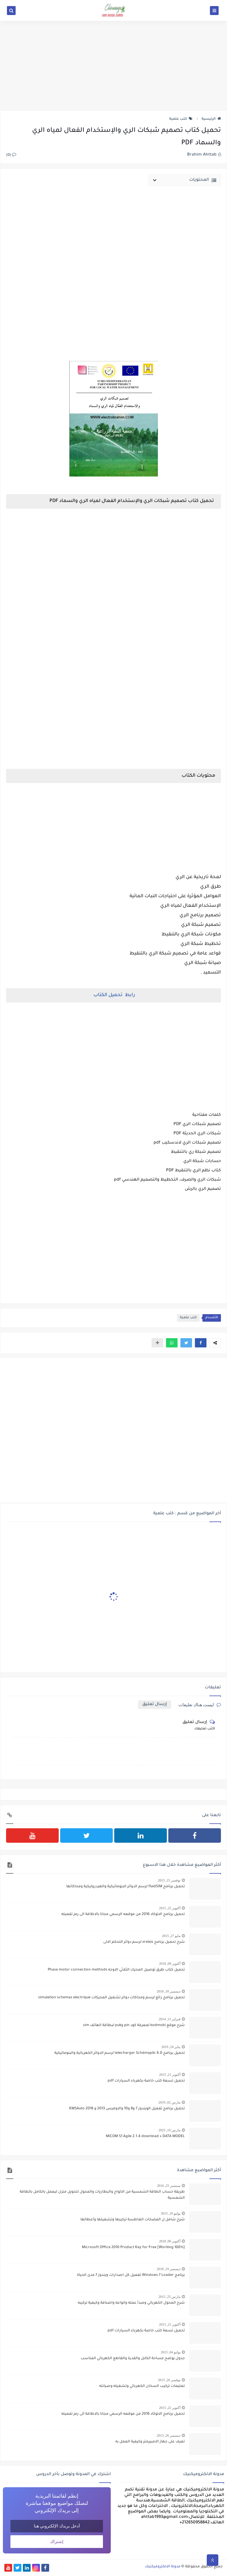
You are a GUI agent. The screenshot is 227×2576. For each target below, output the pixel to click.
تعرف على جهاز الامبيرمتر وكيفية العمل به (150, 2442)
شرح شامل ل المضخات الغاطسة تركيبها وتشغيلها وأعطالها (132, 2220)
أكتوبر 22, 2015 (169, 1908)
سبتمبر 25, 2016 (168, 2186)
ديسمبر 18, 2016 (168, 1991)
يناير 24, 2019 (170, 2047)
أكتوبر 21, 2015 (169, 2075)
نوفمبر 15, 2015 (169, 1880)
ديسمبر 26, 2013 (168, 2435)
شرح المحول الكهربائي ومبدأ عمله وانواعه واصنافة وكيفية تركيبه (131, 2303)
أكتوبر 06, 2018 (169, 2241)
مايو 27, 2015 (171, 1936)
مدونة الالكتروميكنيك (162, 2567)
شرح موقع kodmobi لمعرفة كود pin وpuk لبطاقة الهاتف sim (134, 2025)
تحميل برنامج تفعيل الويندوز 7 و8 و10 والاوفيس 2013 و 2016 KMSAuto (127, 2109)
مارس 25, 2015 (169, 2297)
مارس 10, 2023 (169, 2130)
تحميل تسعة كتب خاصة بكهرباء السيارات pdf (146, 2081)
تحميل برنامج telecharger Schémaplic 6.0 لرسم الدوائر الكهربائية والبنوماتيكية (119, 2053)
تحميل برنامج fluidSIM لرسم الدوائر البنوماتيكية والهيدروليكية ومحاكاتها (125, 1887)
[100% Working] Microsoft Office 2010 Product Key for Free (133, 2248)
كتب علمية (181, 119)
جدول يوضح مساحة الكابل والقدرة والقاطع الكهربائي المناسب (133, 2359)
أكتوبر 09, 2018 (169, 1964)
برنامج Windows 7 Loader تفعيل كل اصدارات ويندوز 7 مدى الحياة (131, 2275)
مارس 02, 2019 (169, 2102)
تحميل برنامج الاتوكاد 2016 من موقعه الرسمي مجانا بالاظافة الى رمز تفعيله (123, 1914)
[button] (200, 1342)
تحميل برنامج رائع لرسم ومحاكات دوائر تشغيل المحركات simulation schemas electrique (111, 1998)
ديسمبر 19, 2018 (168, 2269)
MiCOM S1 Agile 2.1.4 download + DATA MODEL (145, 2136)
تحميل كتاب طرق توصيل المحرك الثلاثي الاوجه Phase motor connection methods (116, 1970)
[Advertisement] (113, 65)
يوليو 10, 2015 (170, 2213)
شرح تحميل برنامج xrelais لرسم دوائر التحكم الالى (144, 1942)
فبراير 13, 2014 (169, 2019)
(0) (11, 155)
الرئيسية (211, 119)
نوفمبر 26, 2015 (169, 2380)
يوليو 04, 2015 (170, 2352)
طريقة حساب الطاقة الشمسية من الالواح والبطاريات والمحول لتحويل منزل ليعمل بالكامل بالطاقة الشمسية (102, 2195)
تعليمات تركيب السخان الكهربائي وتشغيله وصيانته (142, 2386)
